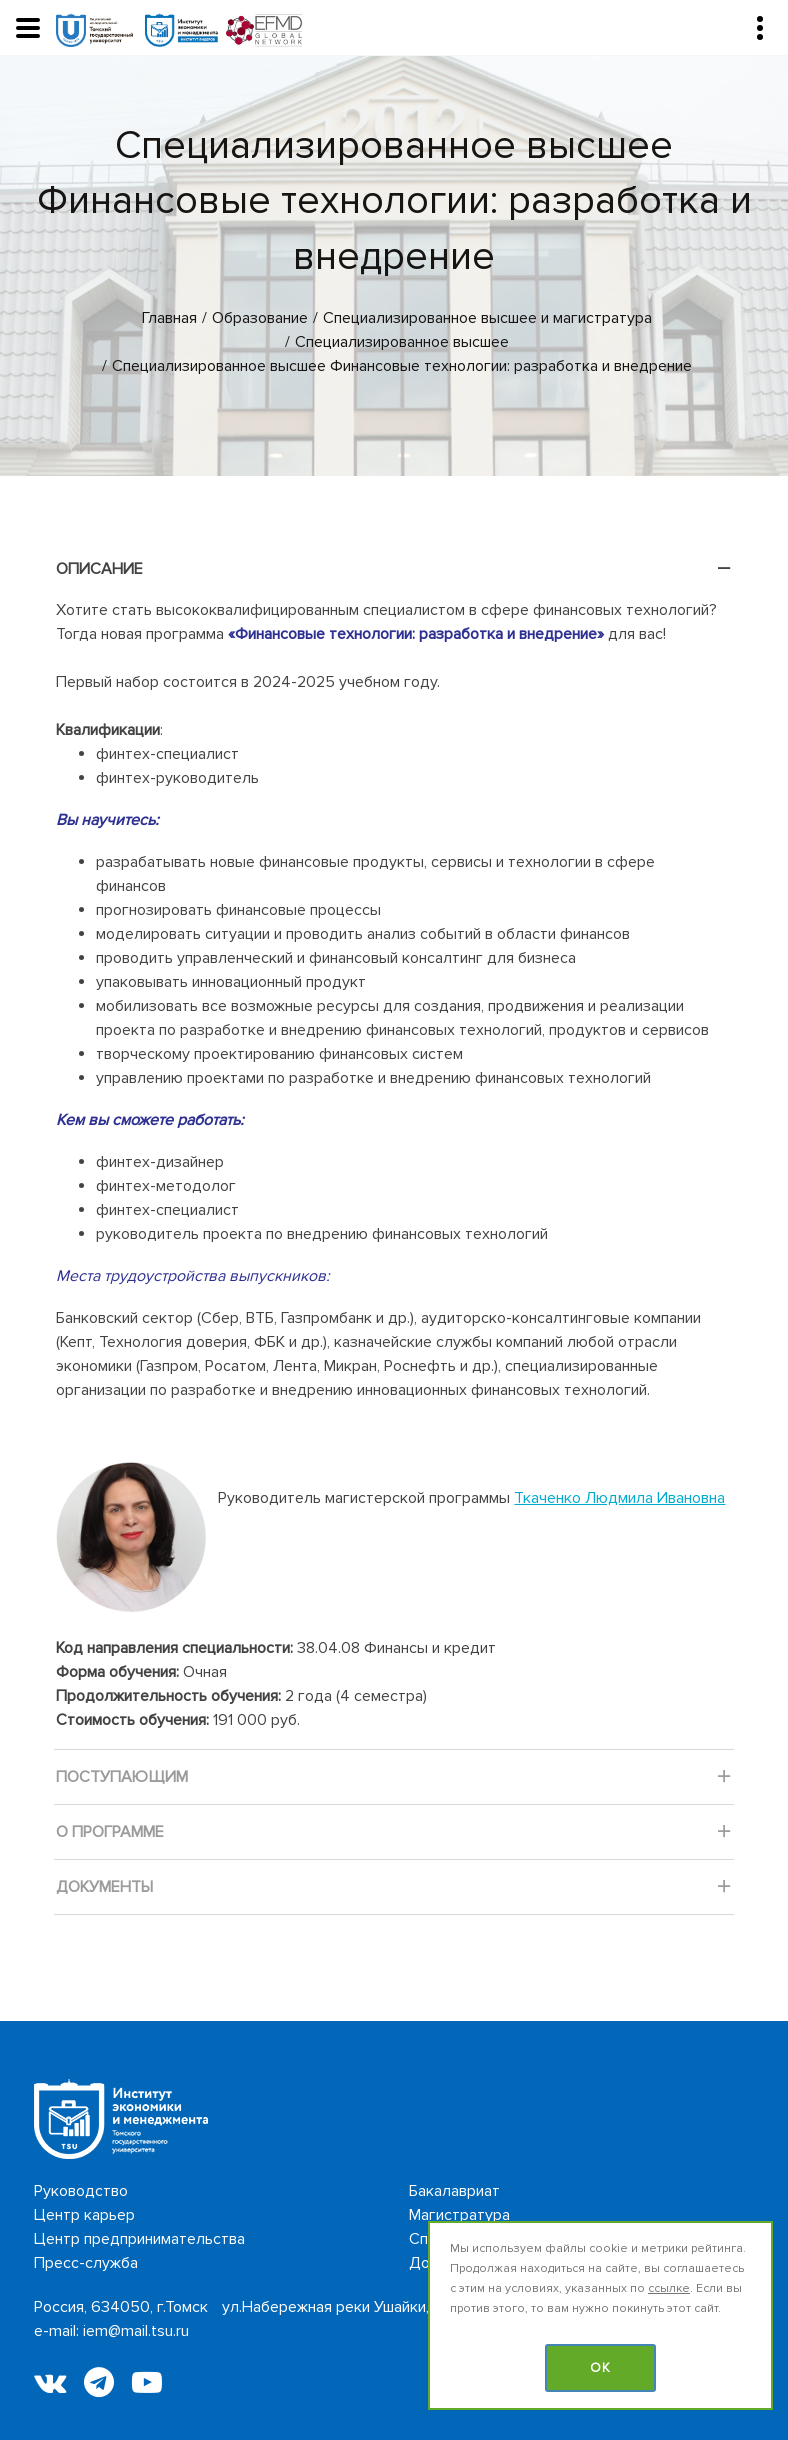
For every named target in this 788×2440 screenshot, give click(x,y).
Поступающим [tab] (394, 1782)
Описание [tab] (394, 574)
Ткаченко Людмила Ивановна (619, 1498)
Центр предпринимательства (139, 2239)
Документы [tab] (394, 1892)
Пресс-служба (86, 2263)
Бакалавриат (454, 2191)
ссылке (669, 2288)
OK (600, 2368)
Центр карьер (84, 2215)
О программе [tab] (394, 1837)
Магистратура (459, 2215)
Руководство (81, 2191)
